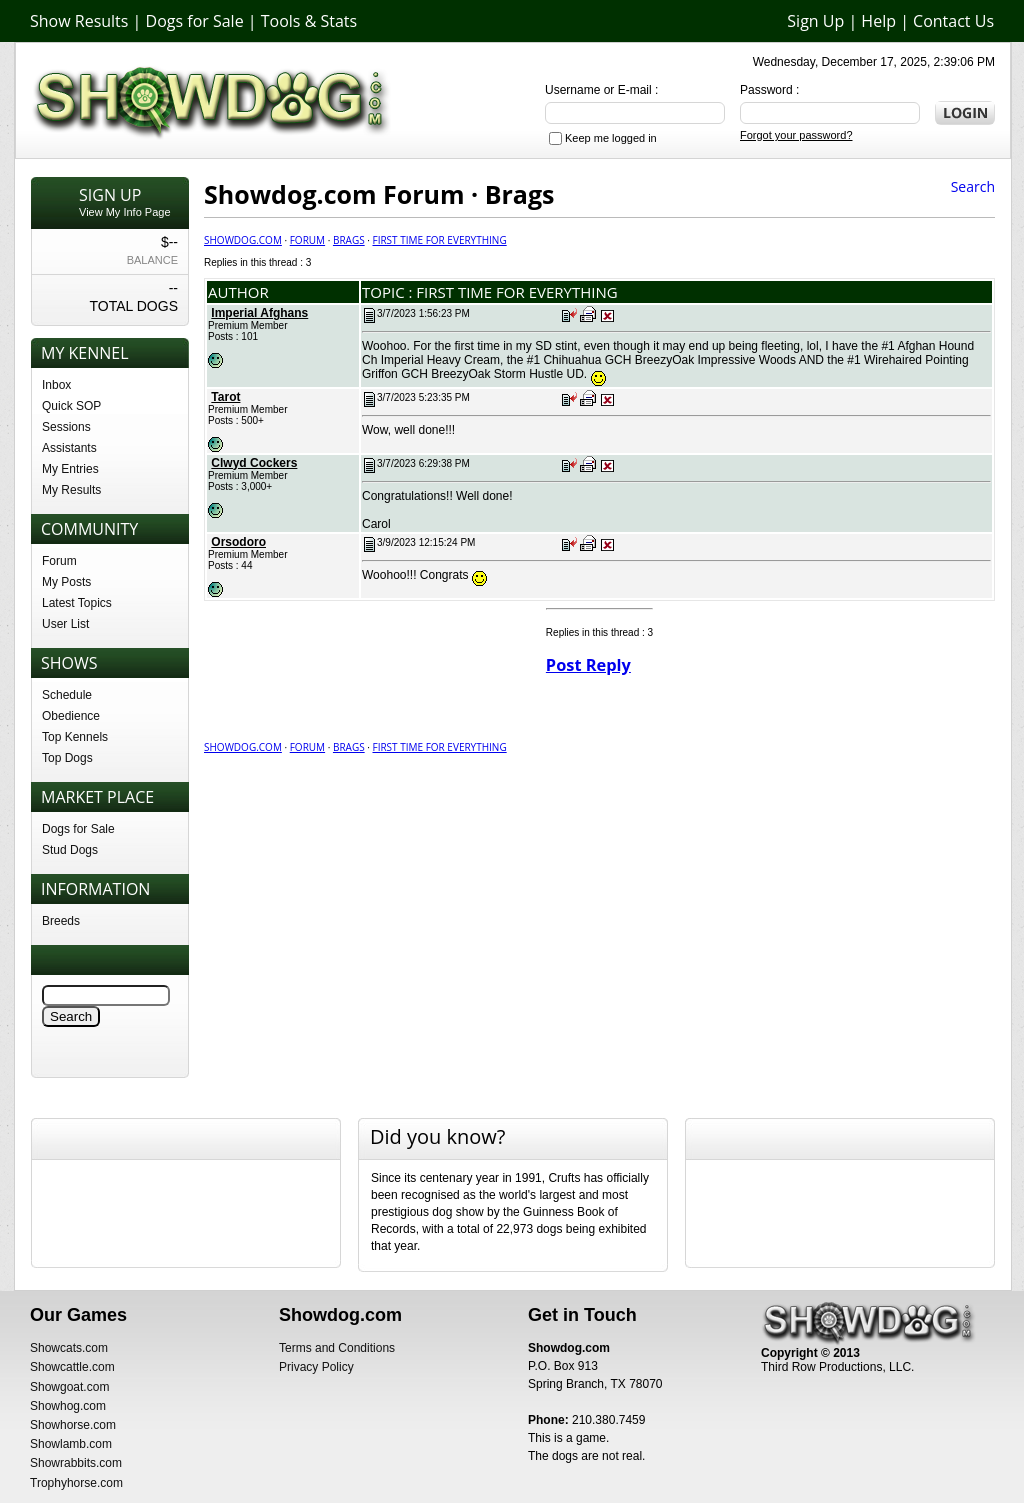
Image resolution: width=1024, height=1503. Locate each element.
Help (878, 21)
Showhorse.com (73, 1425)
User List (65, 624)
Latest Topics (77, 603)
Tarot (225, 397)
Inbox (56, 385)
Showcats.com (69, 1348)
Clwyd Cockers (254, 463)
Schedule (67, 695)
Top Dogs (67, 758)
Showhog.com (68, 1406)
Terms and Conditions (337, 1348)
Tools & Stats (309, 21)
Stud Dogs (70, 850)
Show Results (79, 21)
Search (973, 186)
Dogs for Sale (195, 21)
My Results (71, 490)
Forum (59, 561)
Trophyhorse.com (76, 1483)
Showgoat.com (69, 1387)
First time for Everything (439, 240)
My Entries (70, 469)
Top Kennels (75, 737)
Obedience (71, 716)
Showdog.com (243, 240)
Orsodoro (238, 542)
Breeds (61, 921)
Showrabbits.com (76, 1463)
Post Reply (588, 665)
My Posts (66, 582)
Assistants (69, 448)
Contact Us (953, 21)
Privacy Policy (316, 1367)
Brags (349, 240)
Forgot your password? (796, 135)
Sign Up (815, 21)
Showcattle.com (72, 1367)
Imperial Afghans (259, 313)
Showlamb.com (71, 1444)
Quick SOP (71, 406)
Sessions (66, 427)
